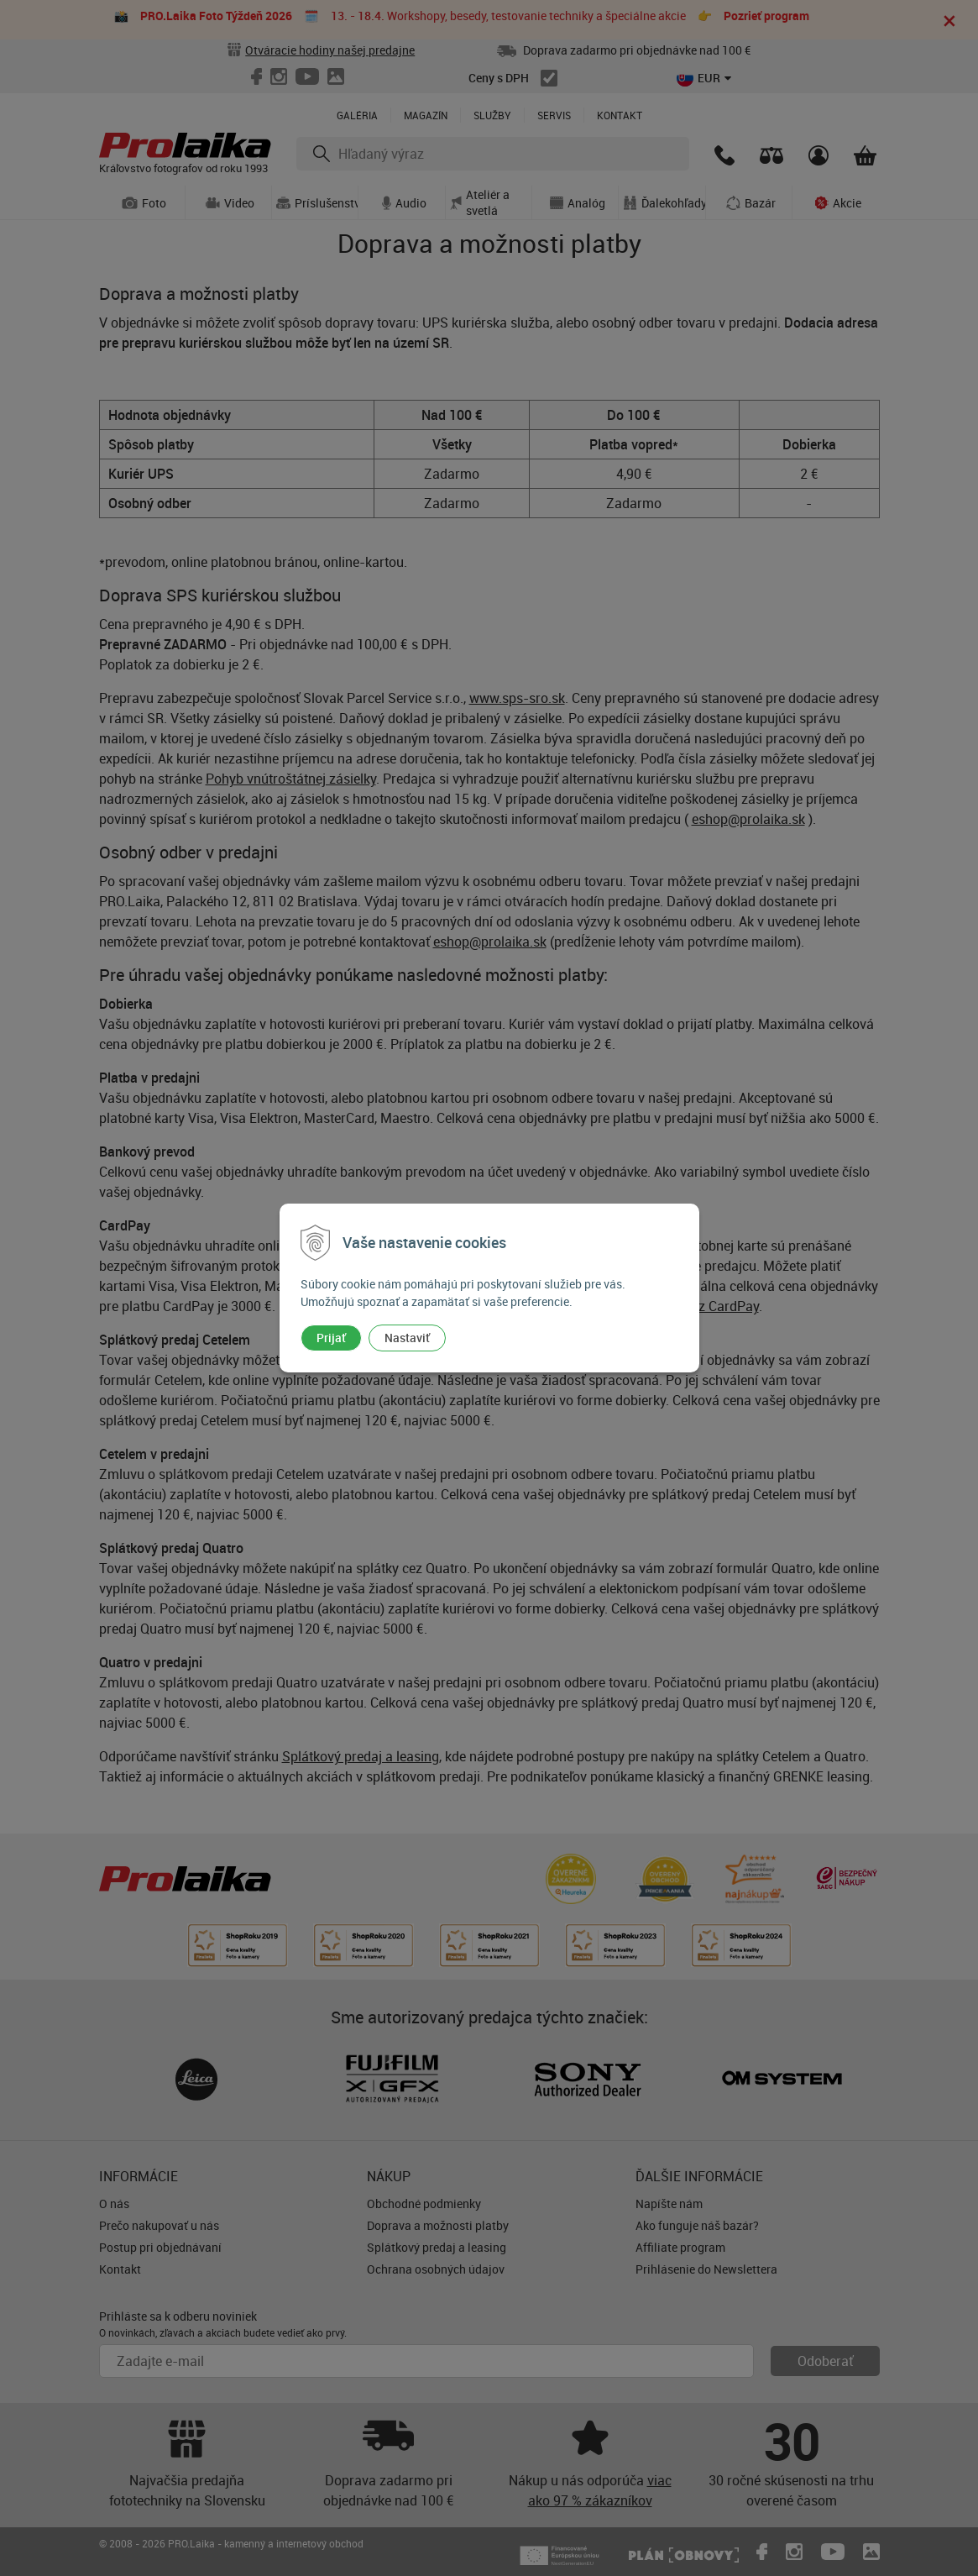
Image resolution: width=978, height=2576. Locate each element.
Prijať (331, 1338)
